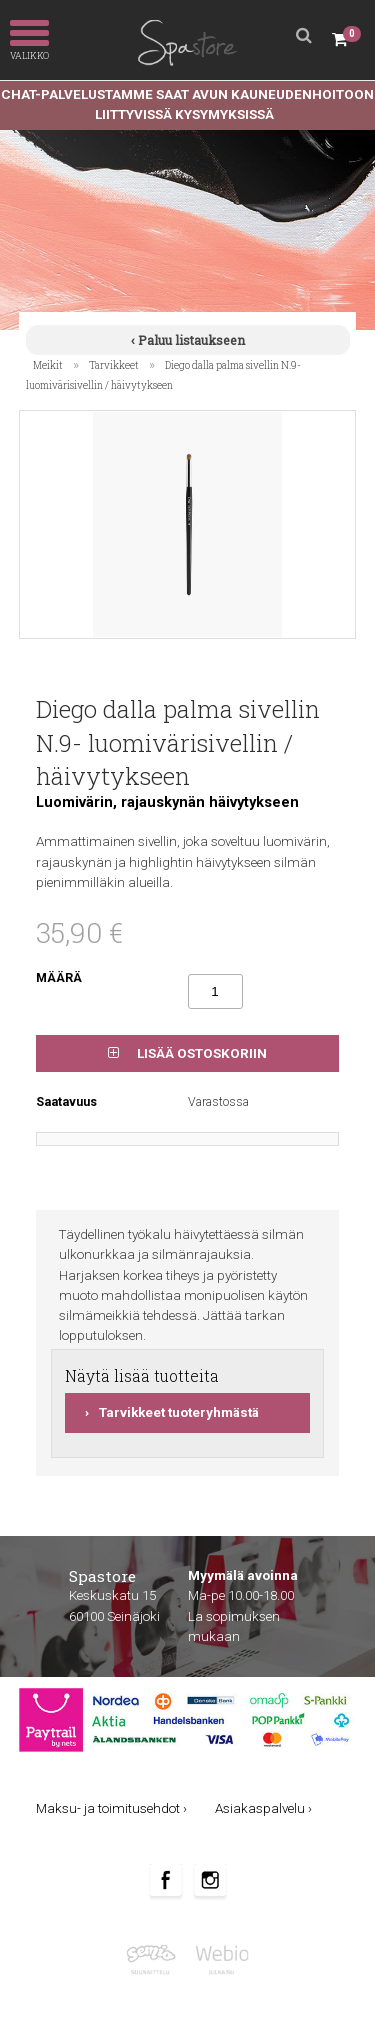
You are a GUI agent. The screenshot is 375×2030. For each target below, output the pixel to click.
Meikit (48, 365)
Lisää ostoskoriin (187, 1053)
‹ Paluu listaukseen (188, 340)
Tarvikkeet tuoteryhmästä (179, 1412)
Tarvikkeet (114, 365)
